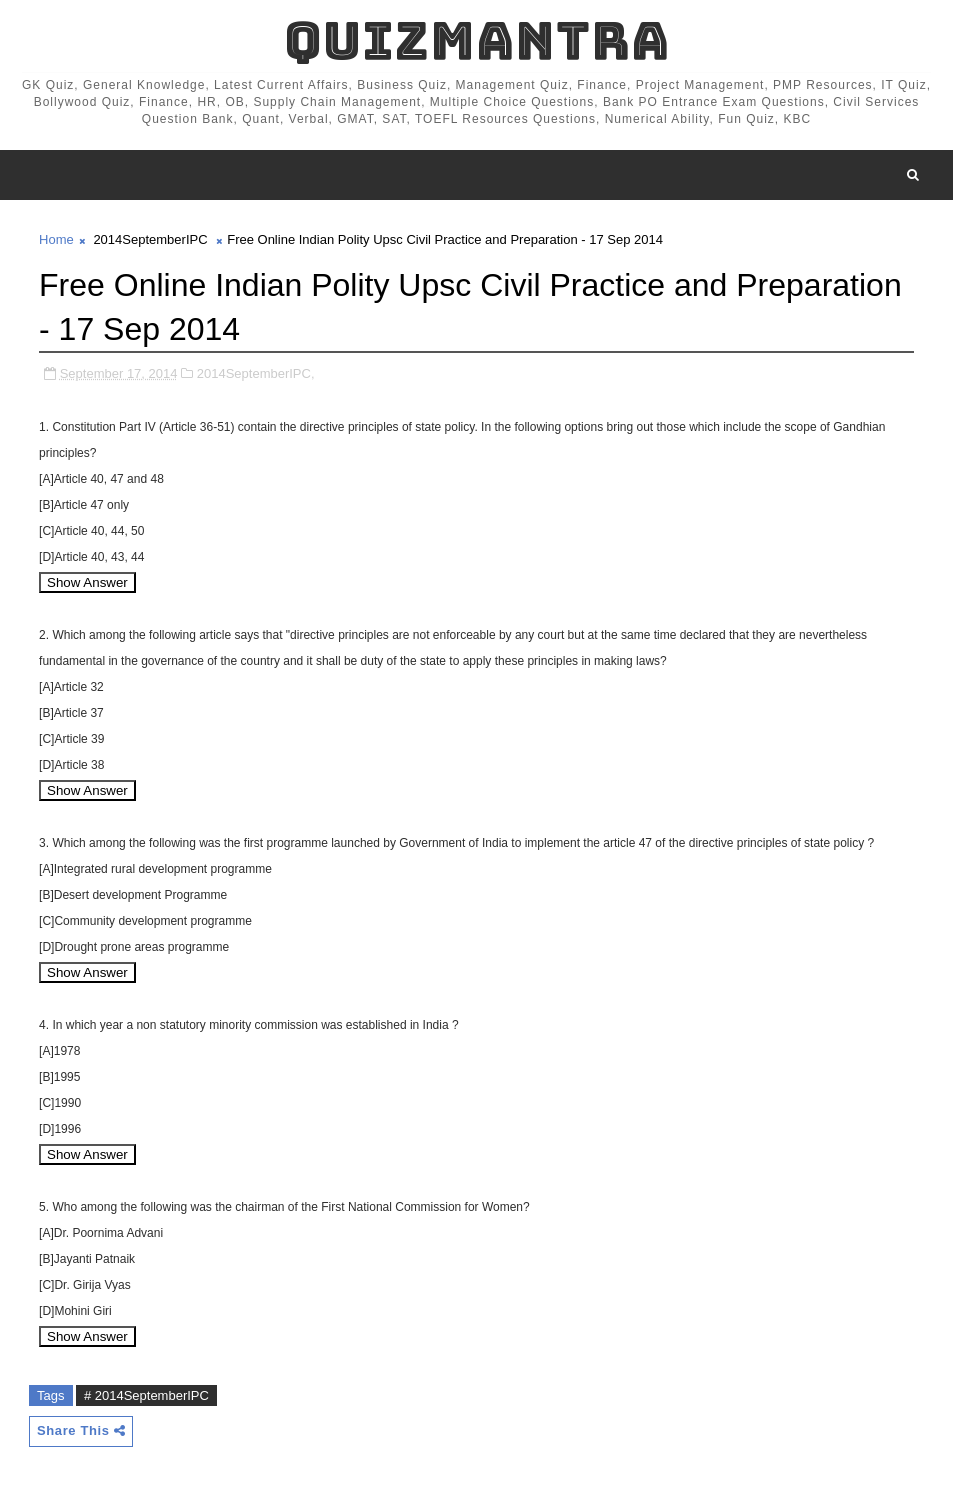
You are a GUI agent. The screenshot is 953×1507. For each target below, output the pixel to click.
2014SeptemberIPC (150, 239)
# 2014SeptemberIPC (146, 1395)
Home (56, 239)
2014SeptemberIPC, (256, 373)
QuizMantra (477, 40)
